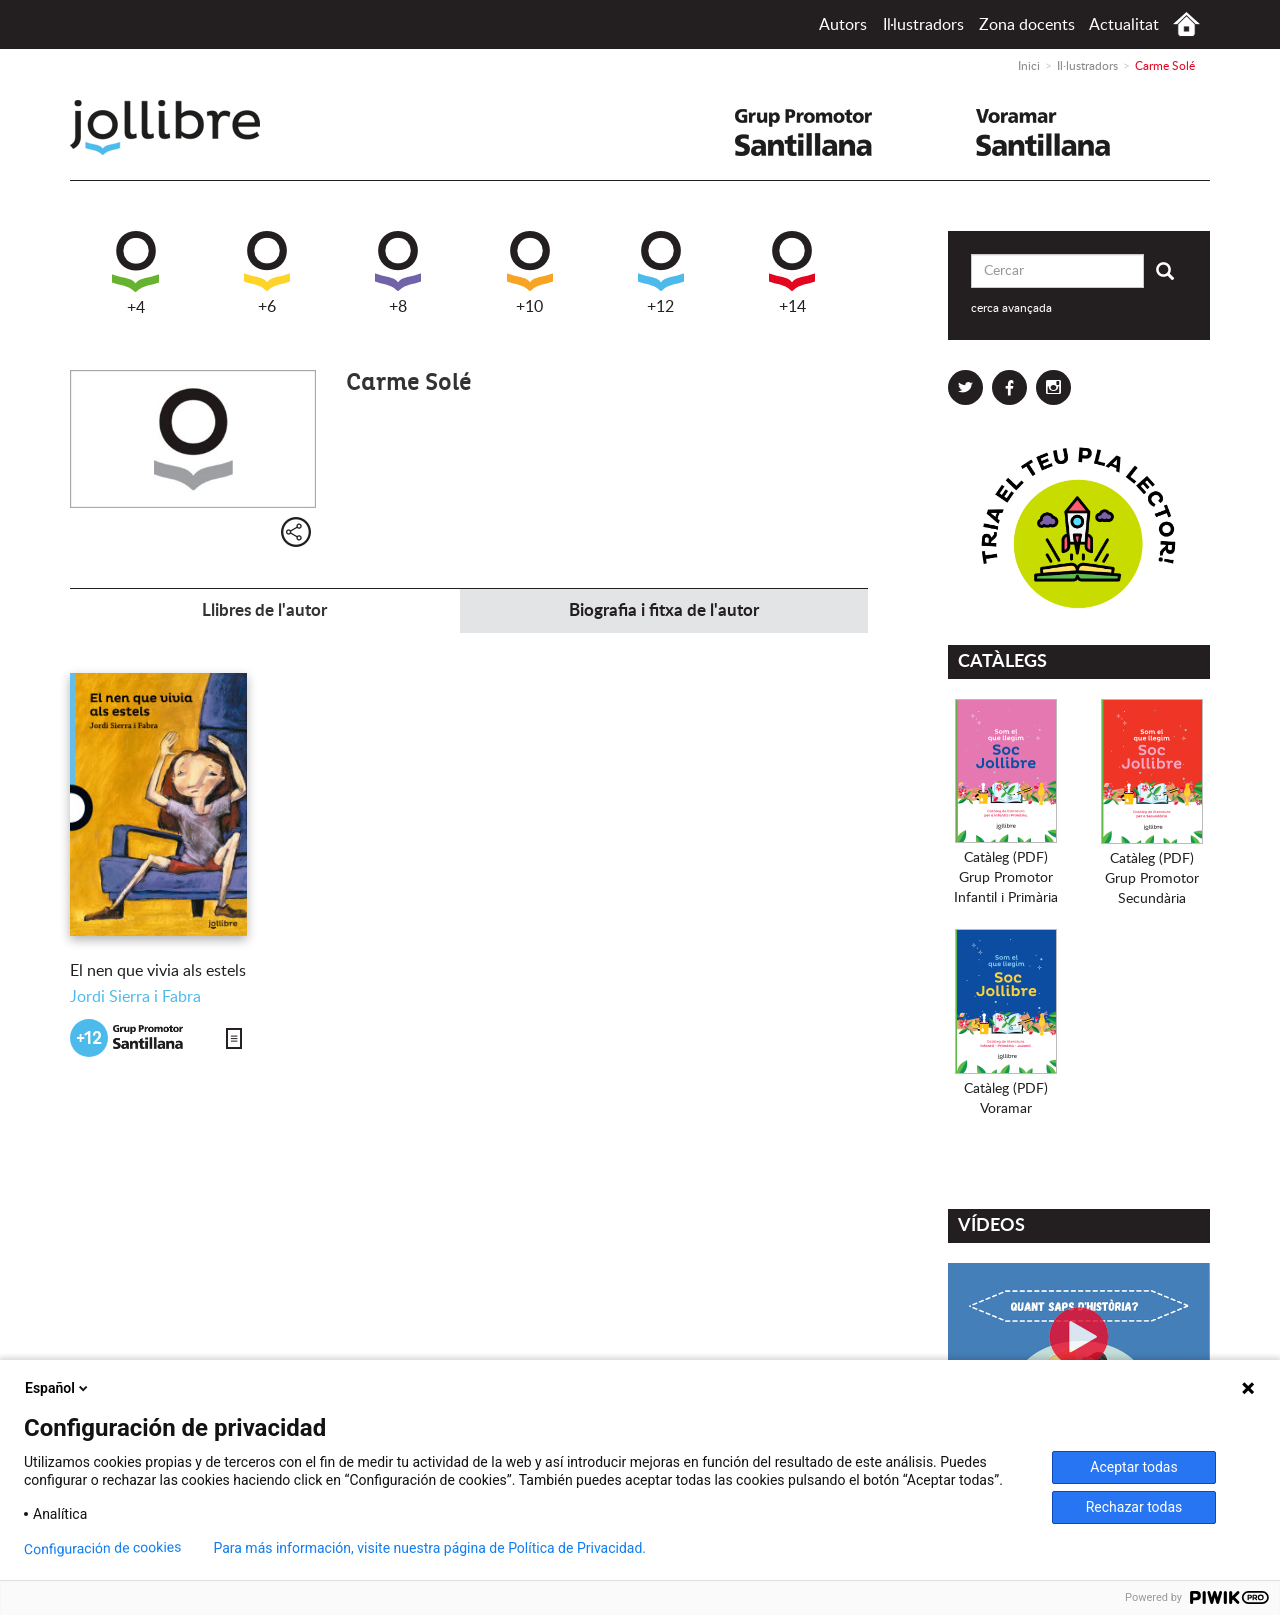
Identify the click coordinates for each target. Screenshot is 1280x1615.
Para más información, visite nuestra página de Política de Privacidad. (429, 1548)
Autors (843, 25)
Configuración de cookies (103, 1548)
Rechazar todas (1134, 1507)
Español (58, 1388)
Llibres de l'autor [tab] (264, 610)
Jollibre (181, 127)
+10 (530, 273)
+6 (267, 273)
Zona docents (1027, 25)
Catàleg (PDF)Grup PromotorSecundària (1152, 879)
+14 (792, 273)
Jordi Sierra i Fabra (135, 997)
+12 (661, 273)
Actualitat (1124, 25)
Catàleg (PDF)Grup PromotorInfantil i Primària (1006, 878)
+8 (398, 273)
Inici (1186, 24)
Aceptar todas (1133, 1467)
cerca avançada (1011, 308)
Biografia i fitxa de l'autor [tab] (664, 610)
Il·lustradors (923, 25)
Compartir (296, 532)
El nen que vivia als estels (158, 971)
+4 (135, 273)
